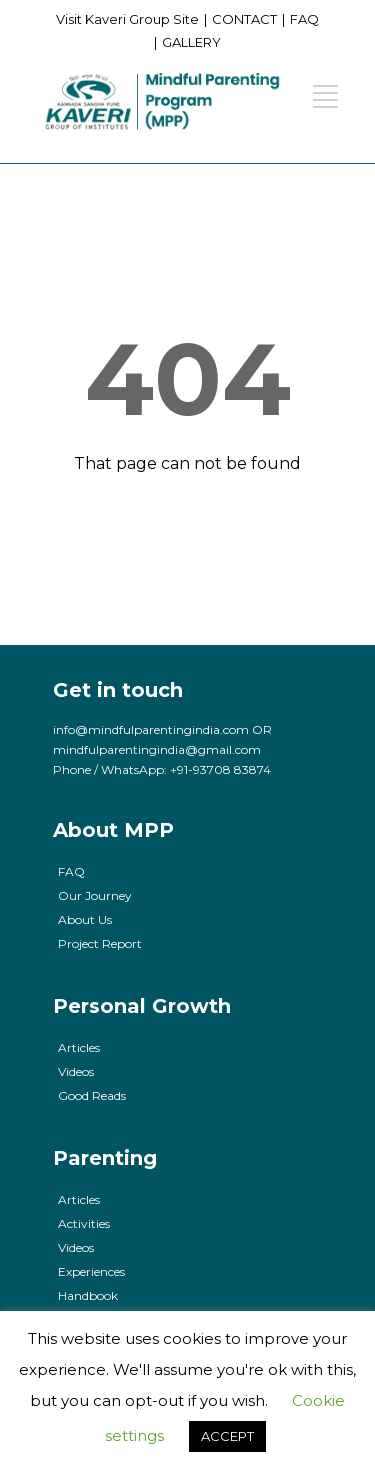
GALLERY (191, 42)
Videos (76, 1071)
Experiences (91, 1271)
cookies (192, 1338)
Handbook (88, 1295)
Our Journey (95, 895)
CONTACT (244, 19)
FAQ (304, 19)
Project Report (100, 943)
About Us (85, 919)
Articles (79, 1047)
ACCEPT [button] (227, 1436)
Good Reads (92, 1095)
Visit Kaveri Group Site (127, 19)
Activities (84, 1223)
